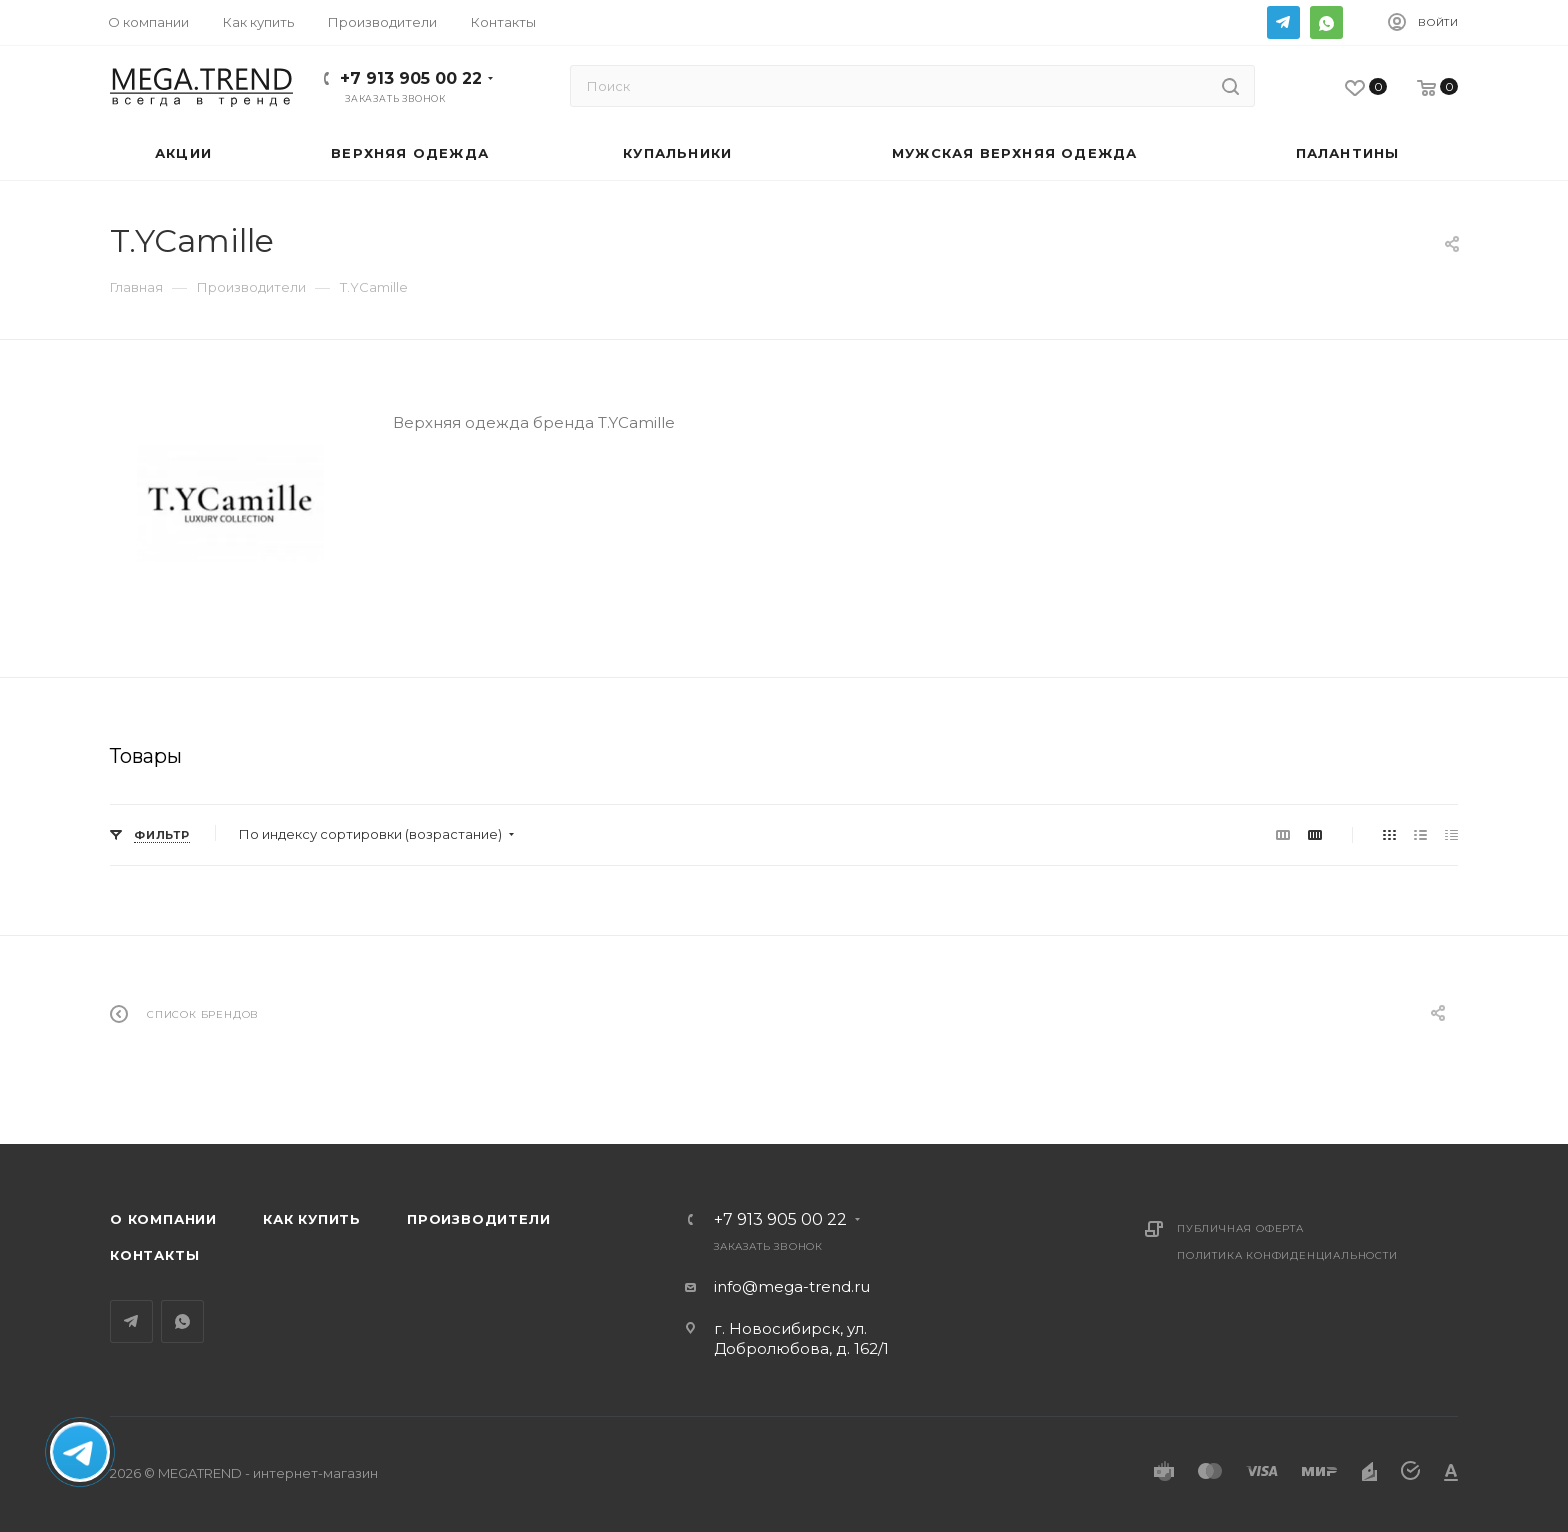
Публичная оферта (1240, 1228)
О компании (163, 1219)
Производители (478, 1219)
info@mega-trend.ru (792, 1286)
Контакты (154, 1255)
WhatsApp (1326, 22)
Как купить (312, 1219)
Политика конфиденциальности (1287, 1255)
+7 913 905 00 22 (411, 78)
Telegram (1283, 22)
